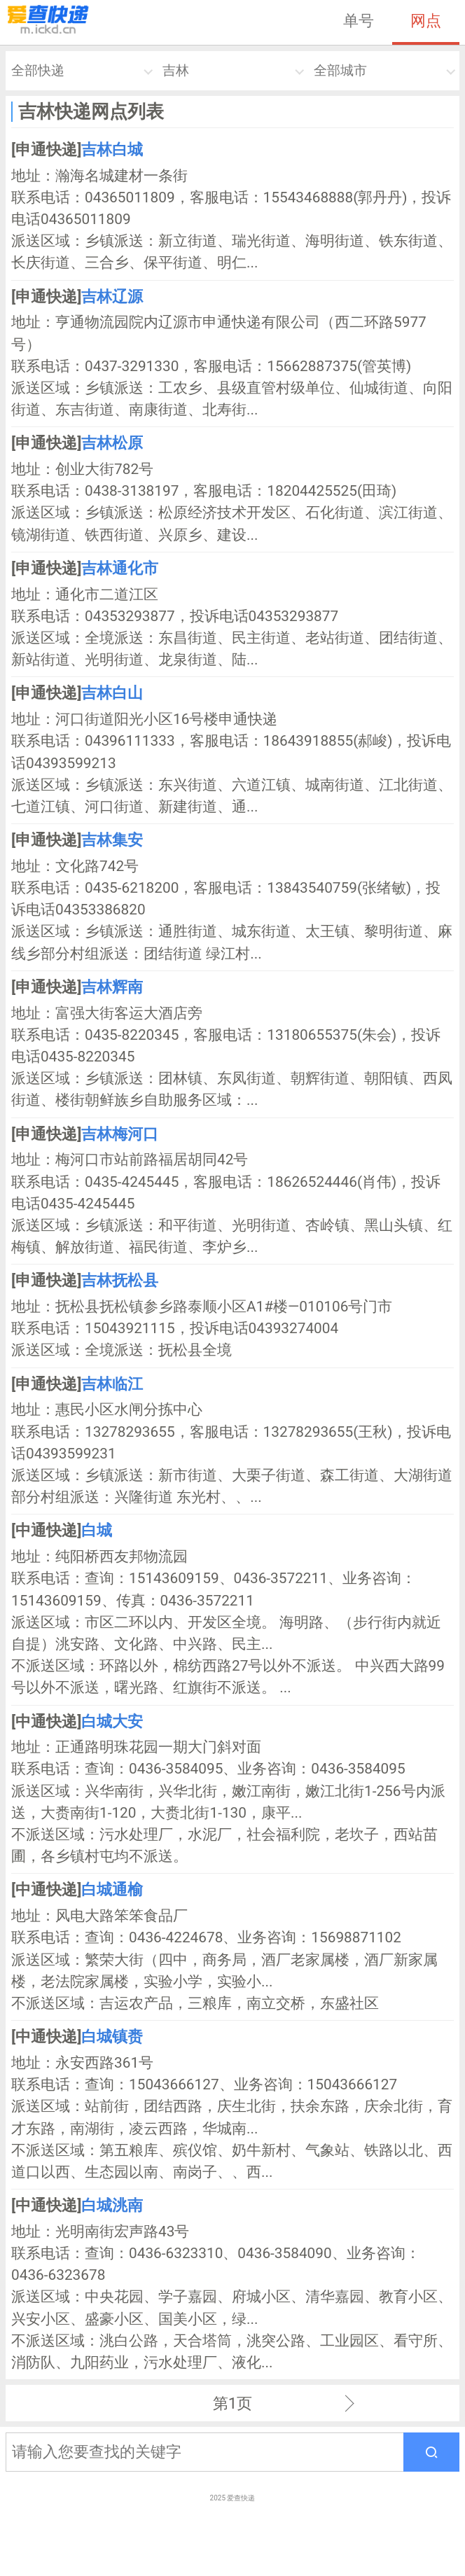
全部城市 (340, 70)
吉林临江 (112, 1383)
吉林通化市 (119, 568)
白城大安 (112, 1721)
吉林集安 (112, 839)
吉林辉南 (112, 986)
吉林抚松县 (119, 1280)
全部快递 (37, 70)
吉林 (175, 70)
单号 (358, 20)
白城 (96, 1530)
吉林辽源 (112, 296)
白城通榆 (112, 1889)
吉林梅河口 (119, 1134)
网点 (425, 20)
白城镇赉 (112, 2036)
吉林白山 (112, 692)
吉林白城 (112, 149)
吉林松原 (112, 442)
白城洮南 (112, 2205)
